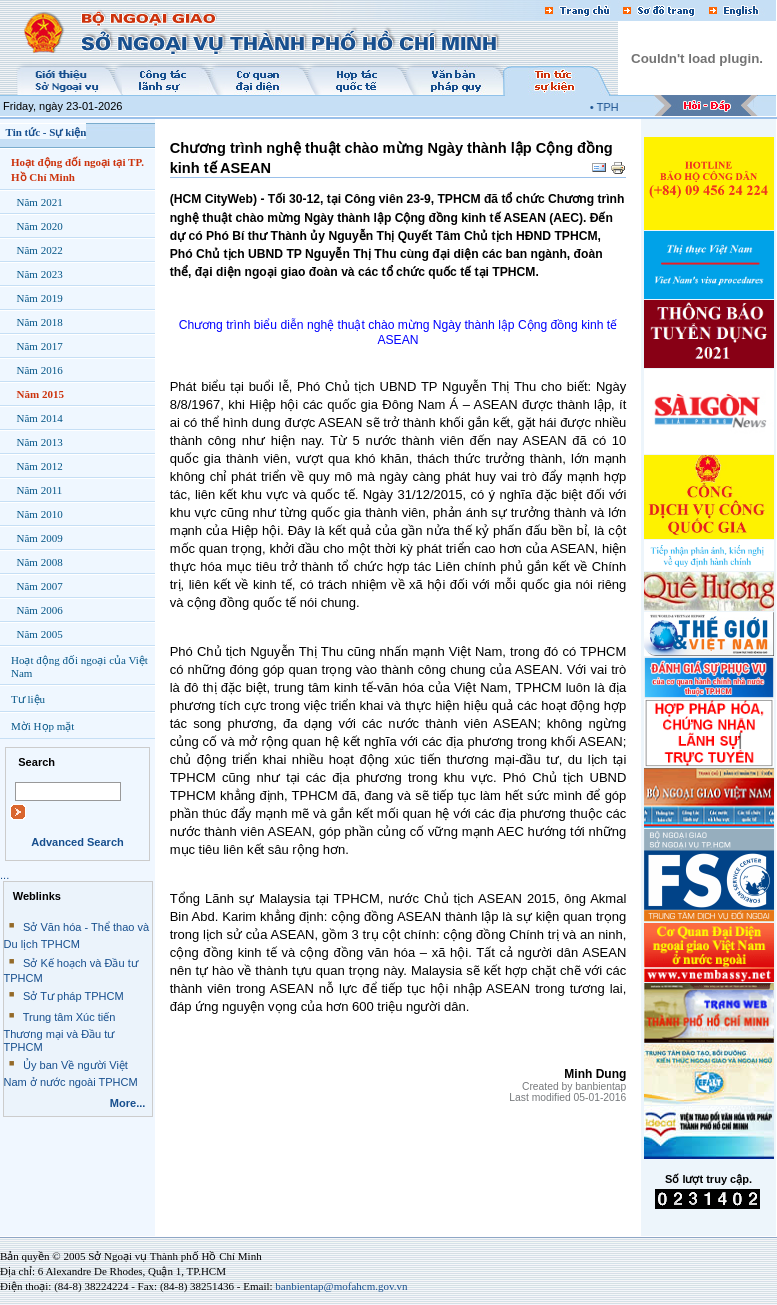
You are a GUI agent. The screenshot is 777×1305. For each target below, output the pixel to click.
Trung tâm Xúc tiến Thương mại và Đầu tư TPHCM (60, 1032)
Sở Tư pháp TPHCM (73, 996)
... (4, 875)
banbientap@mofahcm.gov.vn (341, 1286)
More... (128, 1103)
